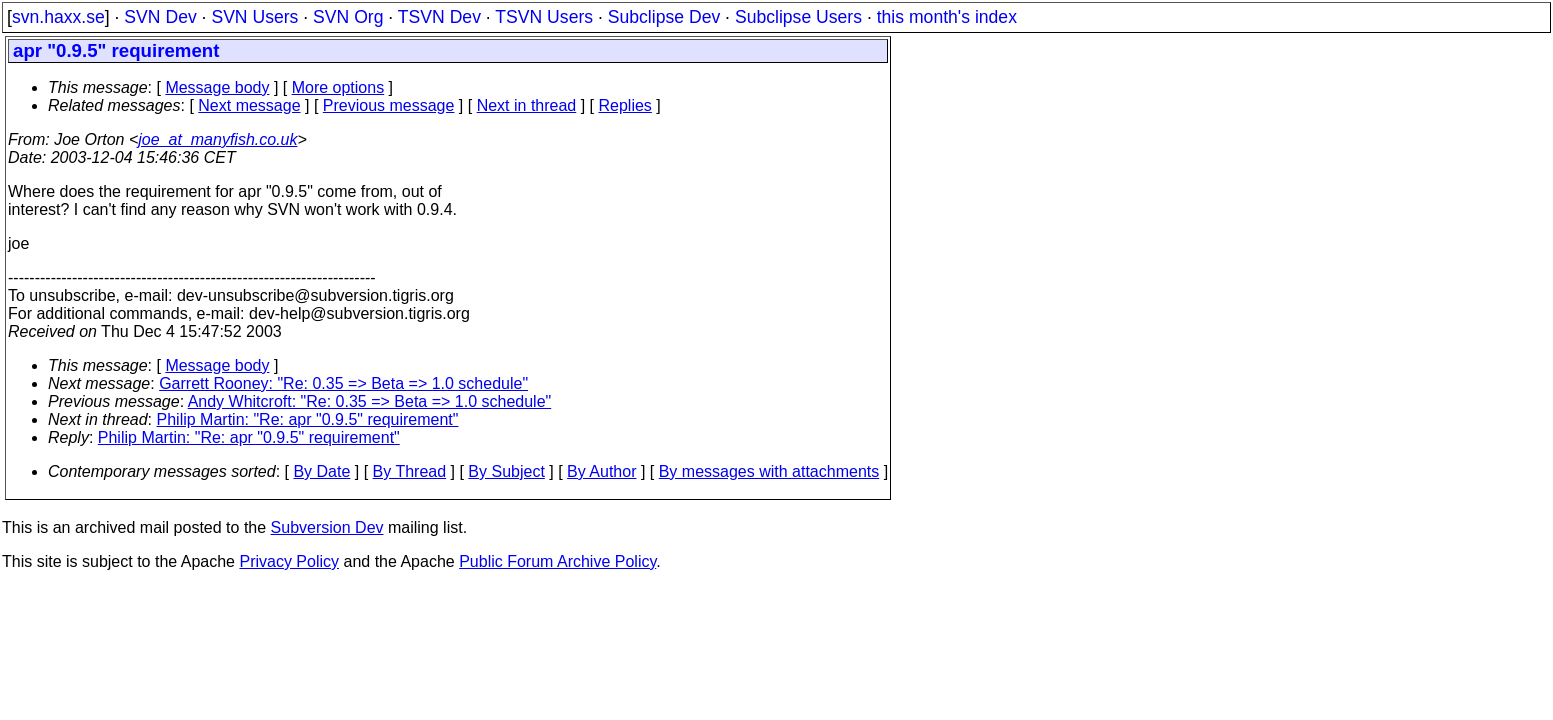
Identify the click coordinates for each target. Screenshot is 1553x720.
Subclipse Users (798, 17)
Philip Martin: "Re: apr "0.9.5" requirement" (308, 419)
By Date (321, 471)
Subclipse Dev (664, 17)
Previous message (389, 105)
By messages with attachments (769, 471)
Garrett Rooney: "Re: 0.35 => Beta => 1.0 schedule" (343, 383)
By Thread (410, 471)
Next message (249, 105)
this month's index (947, 17)
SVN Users (254, 17)
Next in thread (527, 105)
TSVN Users (544, 17)
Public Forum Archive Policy (557, 561)
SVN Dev (160, 17)
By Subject (506, 471)
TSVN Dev (439, 17)
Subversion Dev (327, 527)
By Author (601, 471)
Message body (217, 87)
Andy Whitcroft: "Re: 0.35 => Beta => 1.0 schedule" (370, 401)
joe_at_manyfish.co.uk (217, 139)
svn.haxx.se (58, 17)
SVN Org (348, 17)
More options (338, 87)
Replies (625, 105)
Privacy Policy (289, 561)
